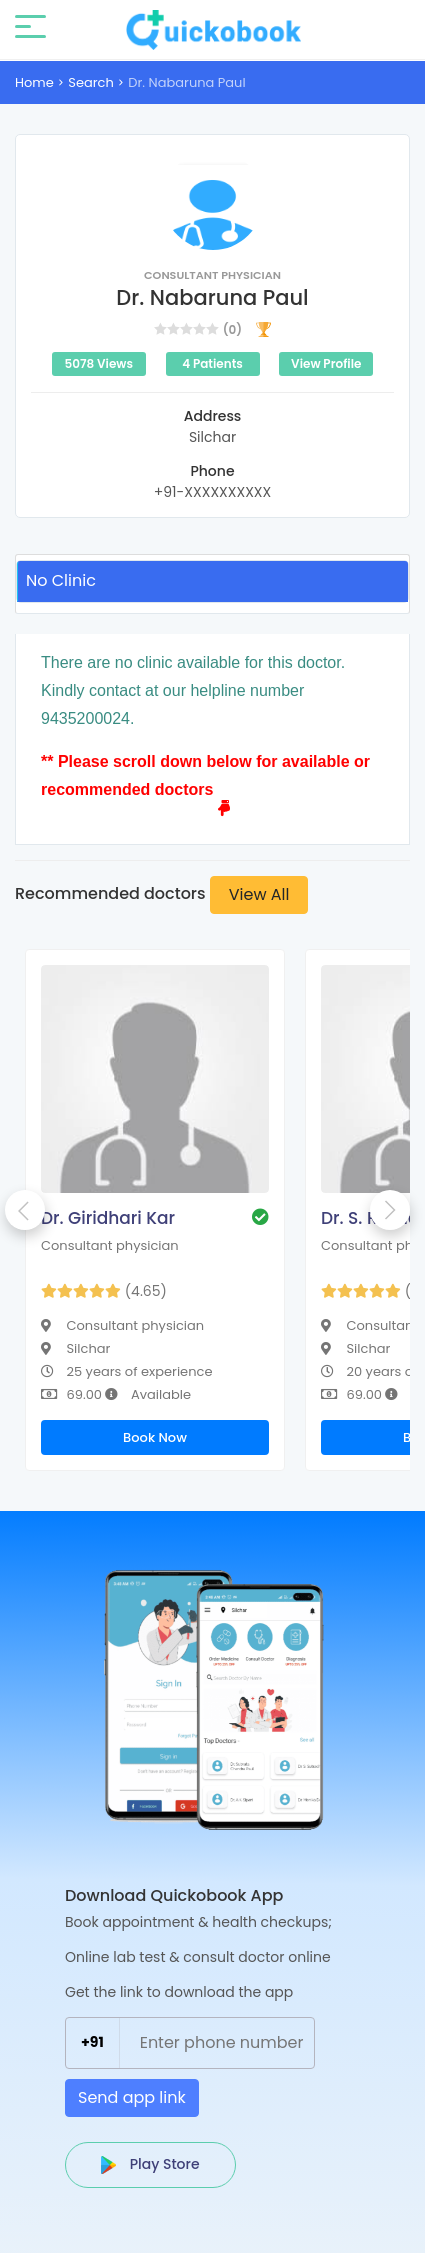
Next (390, 1210)
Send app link (132, 2097)
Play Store (150, 2164)
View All (259, 894)
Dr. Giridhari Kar (108, 1218)
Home (34, 82)
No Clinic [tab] (61, 580)
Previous (25, 1210)
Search (91, 82)
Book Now (155, 1437)
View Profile (326, 363)
